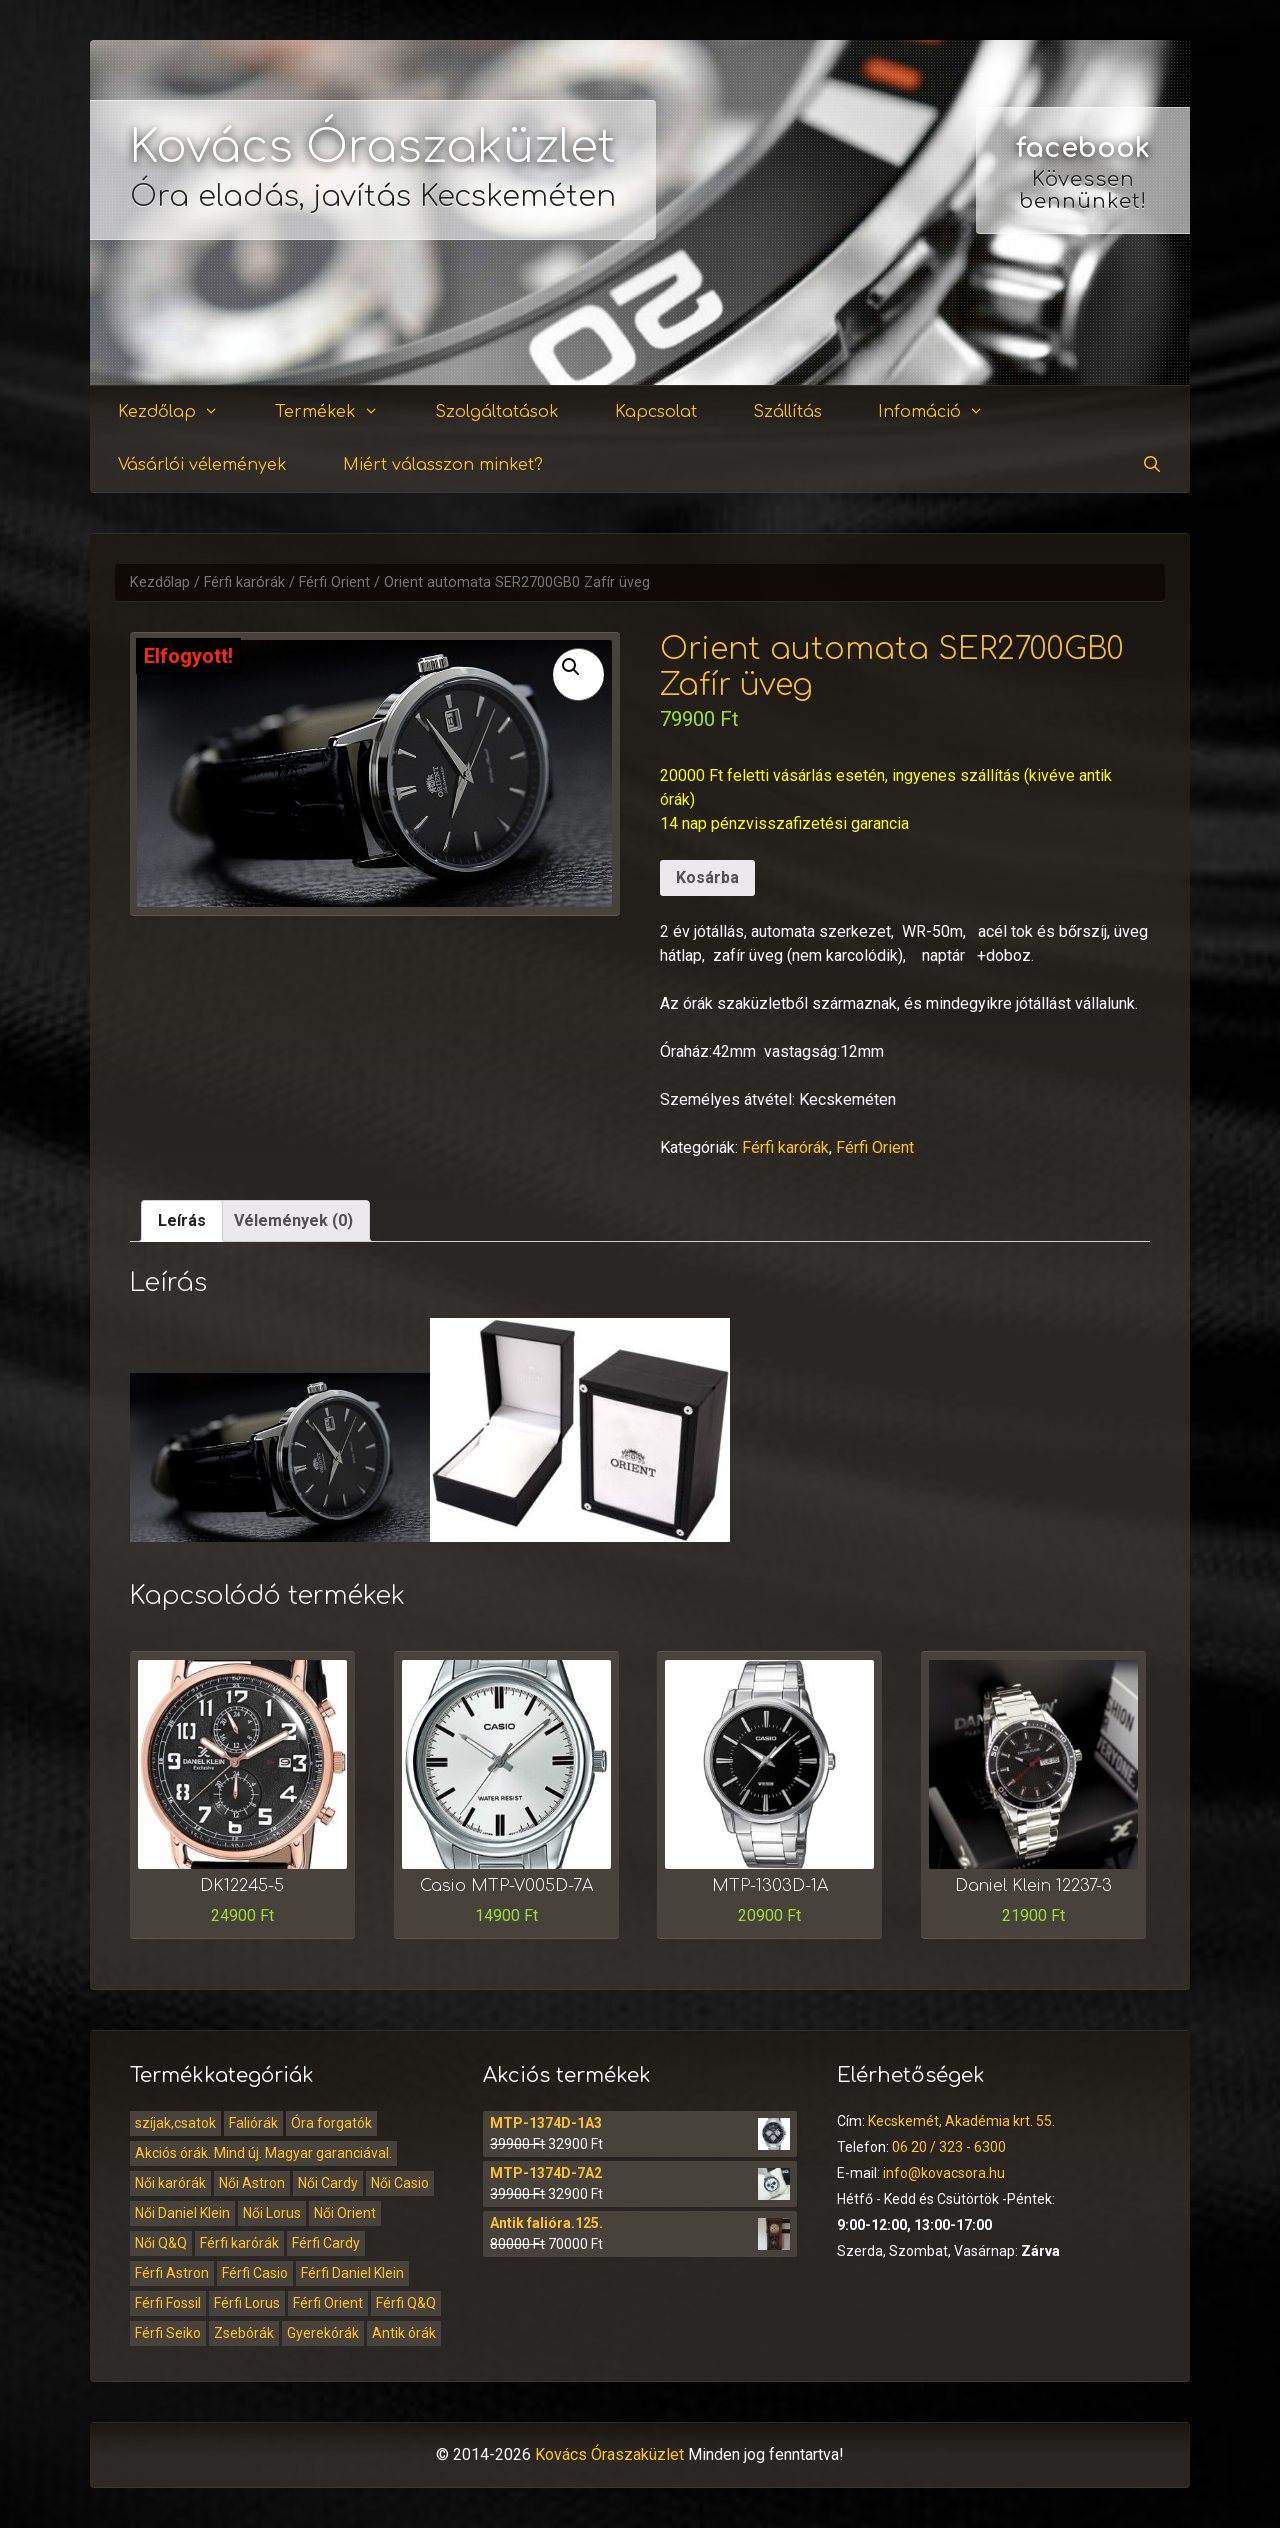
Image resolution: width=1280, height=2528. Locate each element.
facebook (1083, 148)
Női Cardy (328, 2183)
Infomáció (943, 412)
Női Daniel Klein (182, 2213)
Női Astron (252, 2183)
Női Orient (345, 2213)
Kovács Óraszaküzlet (373, 147)
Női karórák (170, 2183)
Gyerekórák (323, 2333)
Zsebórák (244, 2333)
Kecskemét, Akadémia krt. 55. (961, 2121)
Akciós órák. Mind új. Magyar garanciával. (263, 2153)
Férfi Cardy (326, 2243)
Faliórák (253, 2123)
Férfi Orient (334, 582)
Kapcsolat (656, 412)
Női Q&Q (161, 2243)
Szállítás (787, 412)
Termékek (339, 412)
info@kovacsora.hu (944, 2173)
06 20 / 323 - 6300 (949, 2147)
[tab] (182, 1221)
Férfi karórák (244, 582)
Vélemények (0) (293, 1220)
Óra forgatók (331, 2123)
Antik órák (404, 2333)
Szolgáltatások (497, 412)
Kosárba (707, 877)
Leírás (182, 1220)
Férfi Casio (255, 2273)
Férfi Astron (172, 2273)
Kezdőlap (180, 412)
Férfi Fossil (168, 2303)
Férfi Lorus (247, 2303)
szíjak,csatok (175, 2123)
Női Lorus (272, 2213)
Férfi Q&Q (406, 2303)
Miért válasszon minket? (443, 465)
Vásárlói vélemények (202, 465)
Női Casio (400, 2183)
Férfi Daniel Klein (352, 2273)
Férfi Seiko (168, 2333)
